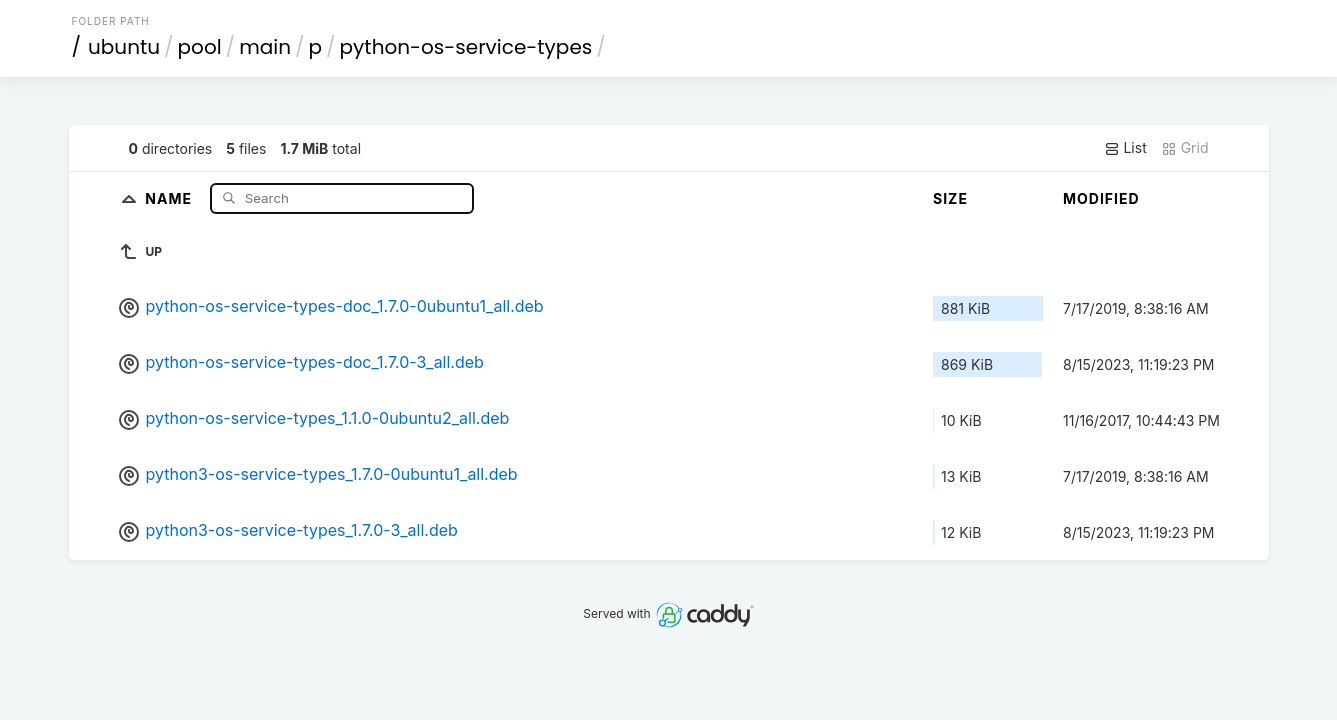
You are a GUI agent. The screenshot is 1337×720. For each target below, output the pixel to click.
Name (170, 197)
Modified (1101, 198)
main (265, 47)
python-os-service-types (466, 47)
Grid (1185, 148)
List (1125, 148)
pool (200, 47)
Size (950, 198)
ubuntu (124, 47)
